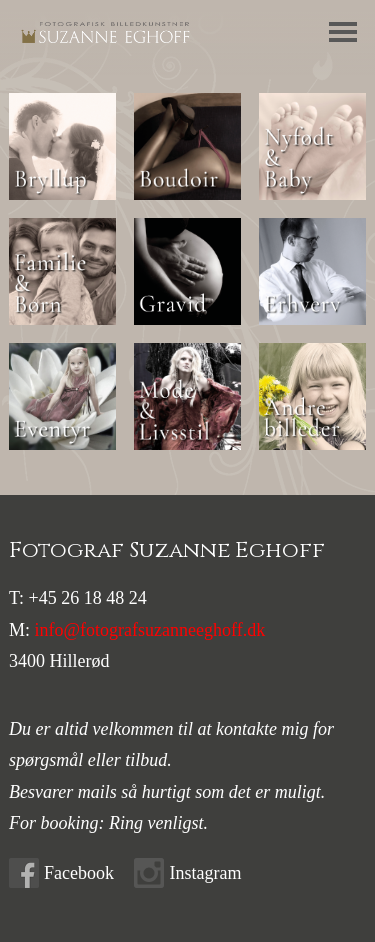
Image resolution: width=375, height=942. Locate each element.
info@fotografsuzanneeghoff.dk (150, 630)
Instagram (205, 873)
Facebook (79, 873)
